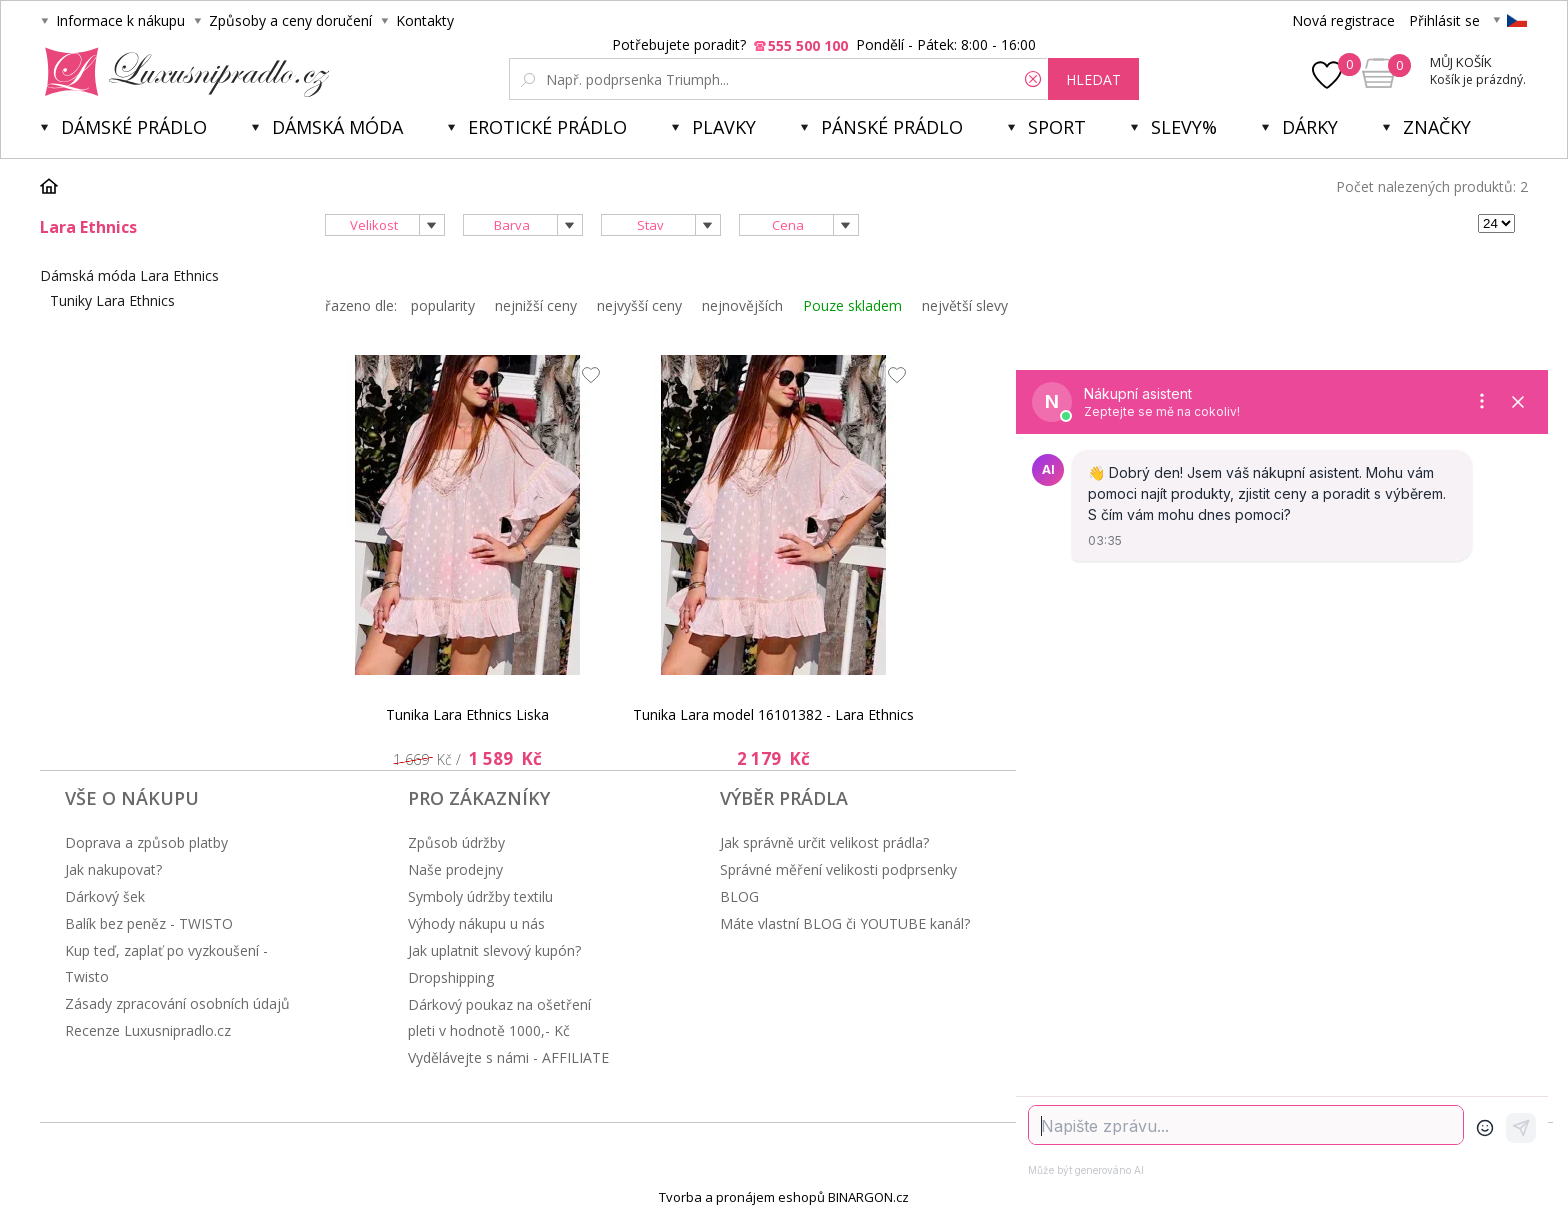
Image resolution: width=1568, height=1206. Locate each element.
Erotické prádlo (547, 127)
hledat (1093, 79)
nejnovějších (742, 305)
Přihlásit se (1444, 20)
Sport (1057, 127)
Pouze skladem (852, 305)
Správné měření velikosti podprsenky (838, 869)
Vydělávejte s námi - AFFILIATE (508, 1057)
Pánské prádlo (892, 127)
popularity (443, 305)
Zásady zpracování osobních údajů (177, 1003)
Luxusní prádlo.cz (181, 72)
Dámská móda (337, 127)
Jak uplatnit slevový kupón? (494, 950)
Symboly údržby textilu (480, 896)
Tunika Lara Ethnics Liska (467, 714)
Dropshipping (451, 977)
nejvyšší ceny (639, 305)
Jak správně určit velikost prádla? (824, 842)
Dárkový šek (105, 896)
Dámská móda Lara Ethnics (129, 275)
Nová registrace (1343, 20)
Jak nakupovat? (113, 869)
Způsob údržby (456, 842)
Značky (1437, 127)
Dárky (1310, 127)
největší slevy (965, 305)
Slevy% (1184, 127)
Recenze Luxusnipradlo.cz (148, 1030)
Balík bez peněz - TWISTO (149, 923)
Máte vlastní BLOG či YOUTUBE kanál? (845, 923)
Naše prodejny (455, 869)
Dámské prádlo (134, 127)
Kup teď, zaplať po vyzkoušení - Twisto (166, 963)
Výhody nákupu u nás (476, 923)
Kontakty (425, 20)
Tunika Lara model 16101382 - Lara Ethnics (773, 714)
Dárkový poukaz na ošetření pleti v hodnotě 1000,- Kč (499, 1017)
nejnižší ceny (536, 305)
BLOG (739, 896)
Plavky (724, 127)
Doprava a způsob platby (146, 842)
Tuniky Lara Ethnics (112, 300)
